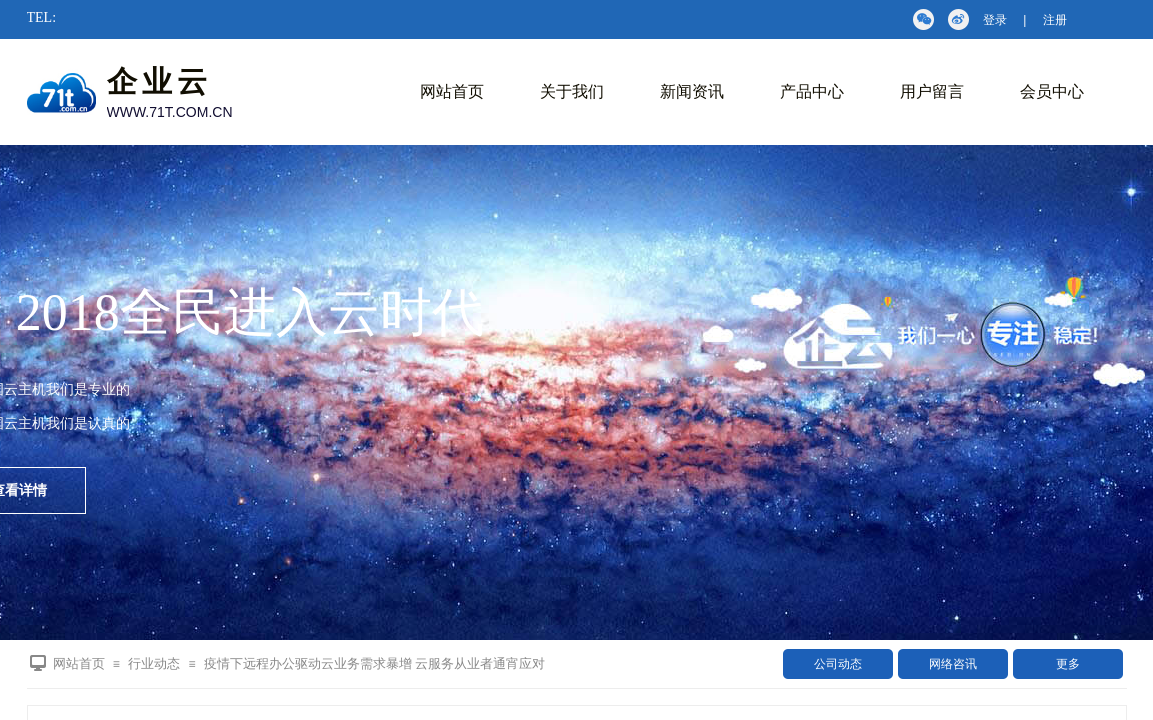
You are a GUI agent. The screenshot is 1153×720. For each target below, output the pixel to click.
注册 (1055, 20)
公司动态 (838, 664)
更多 (1068, 664)
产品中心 (812, 91)
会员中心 (1052, 91)
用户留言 (932, 91)
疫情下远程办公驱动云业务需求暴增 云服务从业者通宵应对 (374, 663)
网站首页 (452, 91)
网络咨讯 (953, 664)
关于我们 (572, 91)
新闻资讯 (692, 91)
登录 (995, 20)
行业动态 (154, 663)
